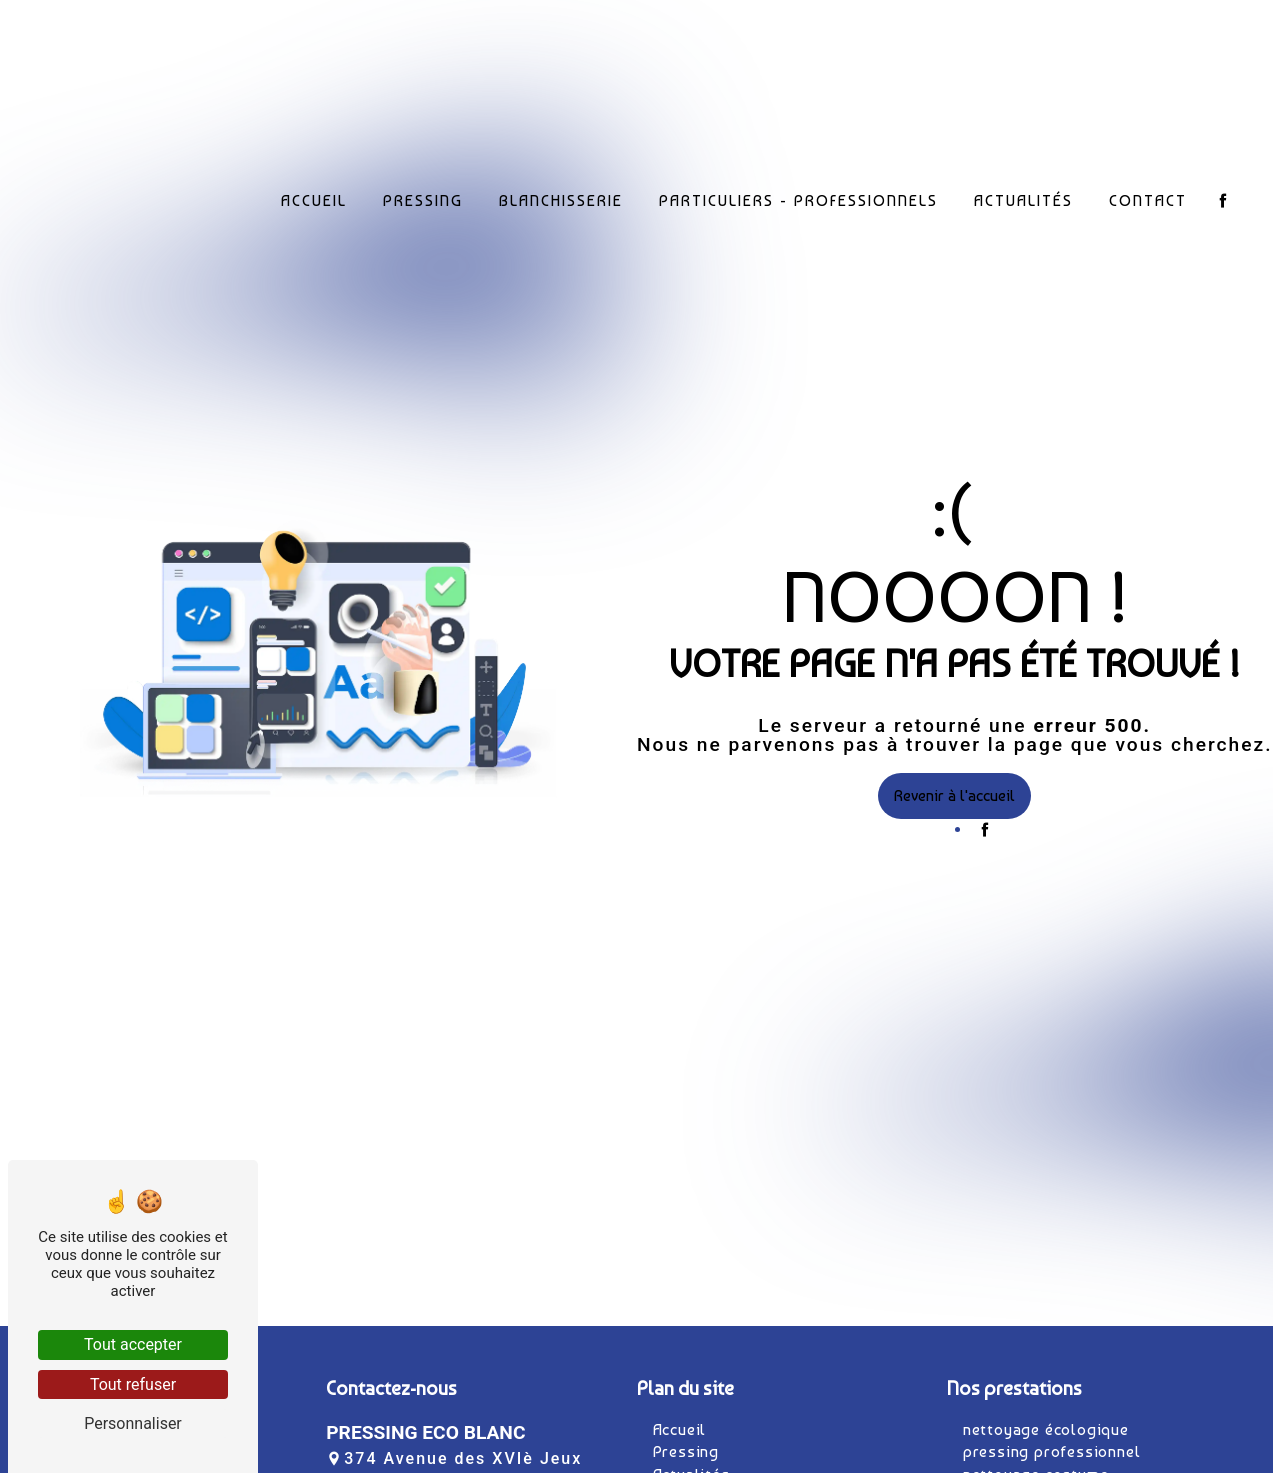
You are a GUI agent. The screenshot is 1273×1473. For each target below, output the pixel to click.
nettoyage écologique (1046, 1429)
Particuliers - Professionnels (798, 197)
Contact (1148, 197)
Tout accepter (133, 1344)
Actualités (1023, 197)
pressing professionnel (1052, 1451)
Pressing (423, 197)
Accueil (314, 197)
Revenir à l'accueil (954, 795)
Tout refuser (133, 1384)
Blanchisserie (561, 197)
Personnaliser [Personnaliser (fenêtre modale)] (133, 1423)
